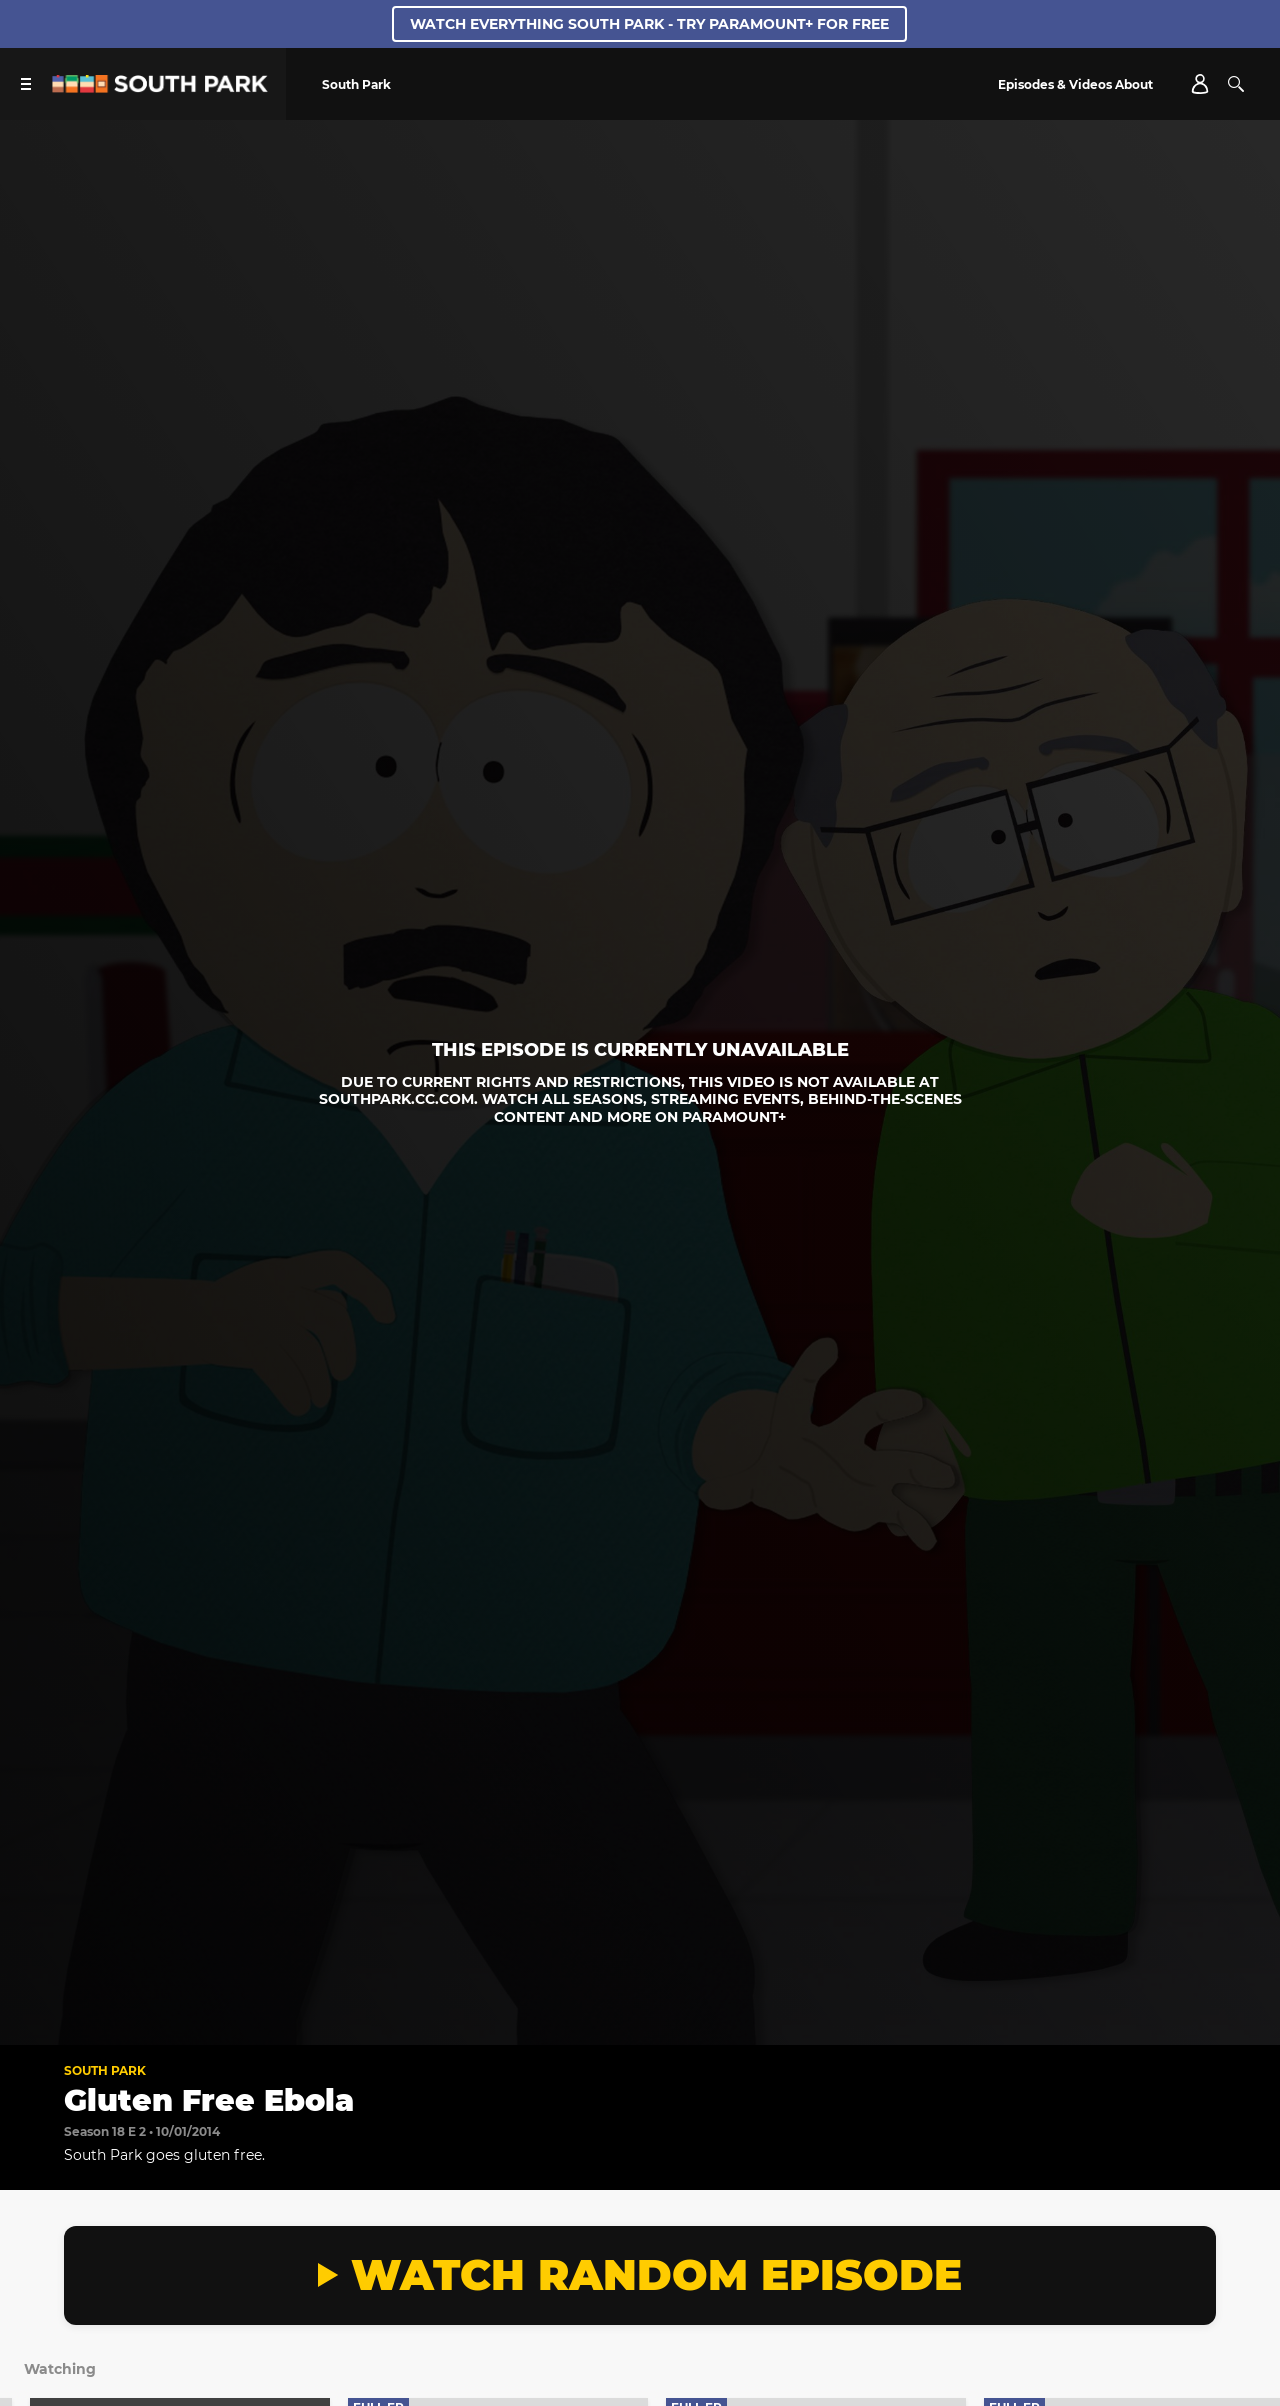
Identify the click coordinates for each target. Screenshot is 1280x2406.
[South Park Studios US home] (160, 87)
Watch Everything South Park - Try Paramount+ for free (649, 24)
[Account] (1200, 84)
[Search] (1236, 84)
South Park (105, 2070)
